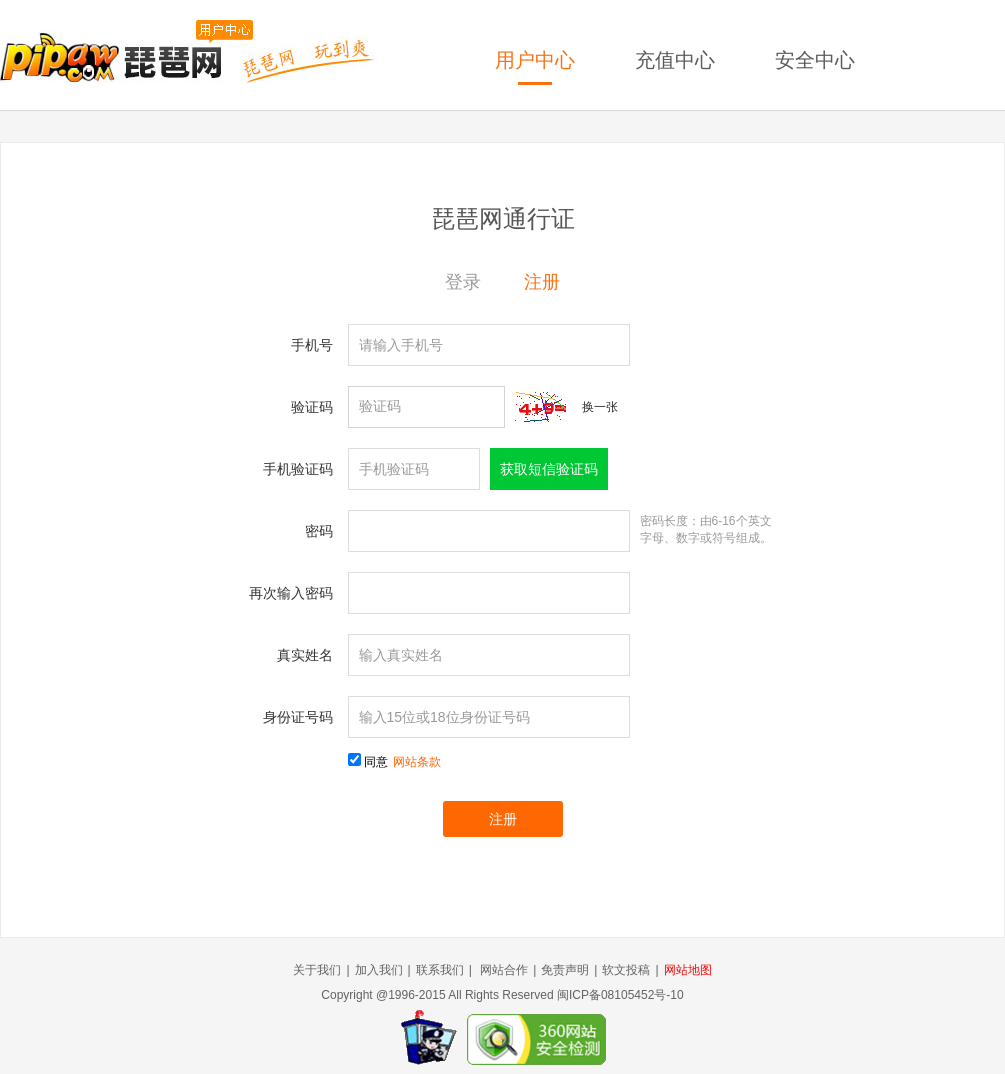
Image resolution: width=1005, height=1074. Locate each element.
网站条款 (417, 762)
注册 (542, 282)
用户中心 (535, 60)
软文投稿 (626, 970)
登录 (463, 282)
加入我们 (379, 970)
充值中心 (675, 60)
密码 (319, 531)
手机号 (312, 345)
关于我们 (317, 970)
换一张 (600, 407)
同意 (402, 762)
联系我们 (440, 970)
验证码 (312, 407)
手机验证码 (298, 469)
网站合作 (504, 970)
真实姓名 (305, 655)
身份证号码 (298, 717)
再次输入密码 (291, 593)
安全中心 (815, 60)
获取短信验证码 (549, 469)
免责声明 (565, 970)
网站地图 (688, 970)
